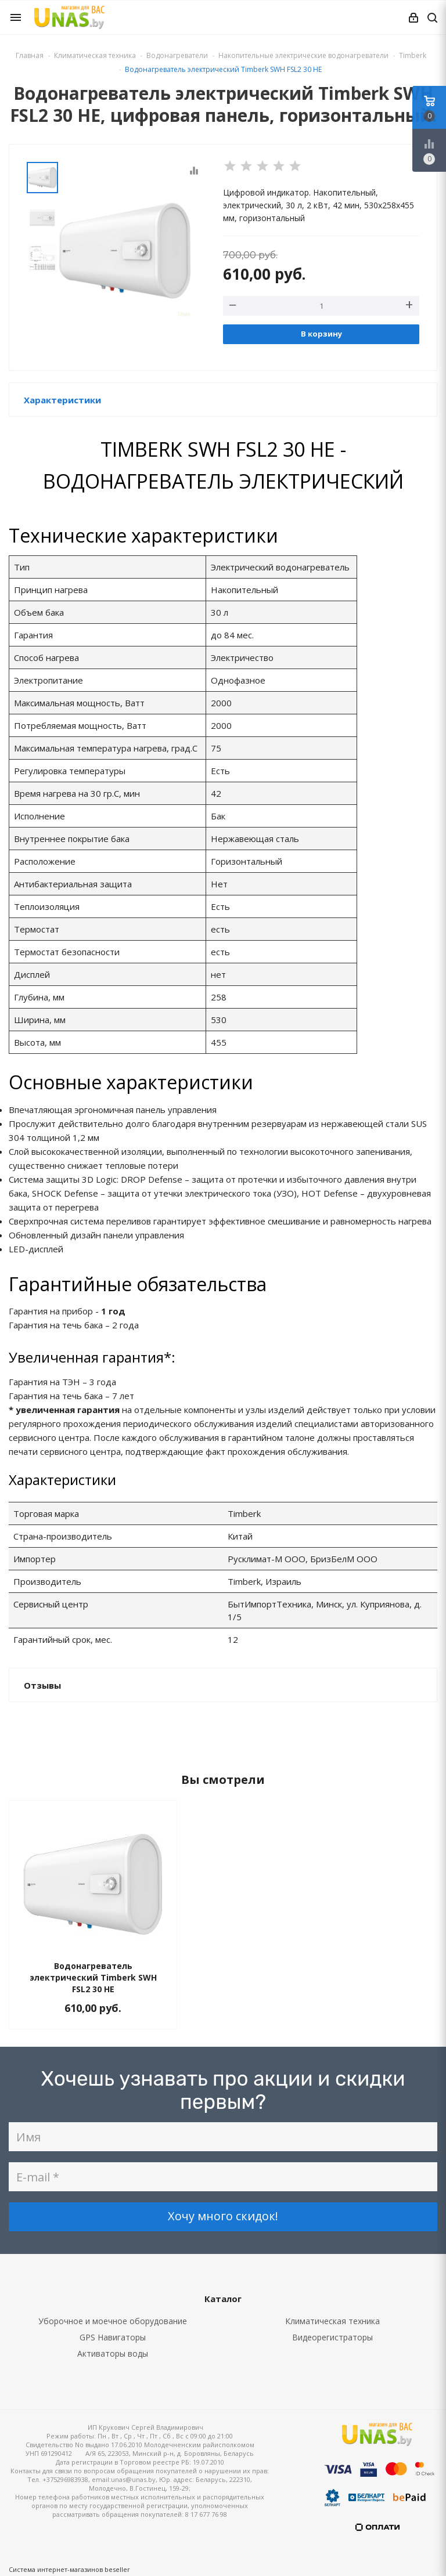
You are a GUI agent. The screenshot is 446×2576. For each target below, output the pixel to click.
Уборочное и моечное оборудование (112, 2320)
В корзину (321, 333)
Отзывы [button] (42, 1685)
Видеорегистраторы (332, 2337)
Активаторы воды (112, 2353)
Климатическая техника (332, 2320)
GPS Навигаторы (113, 2337)
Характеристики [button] (62, 400)
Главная (30, 55)
